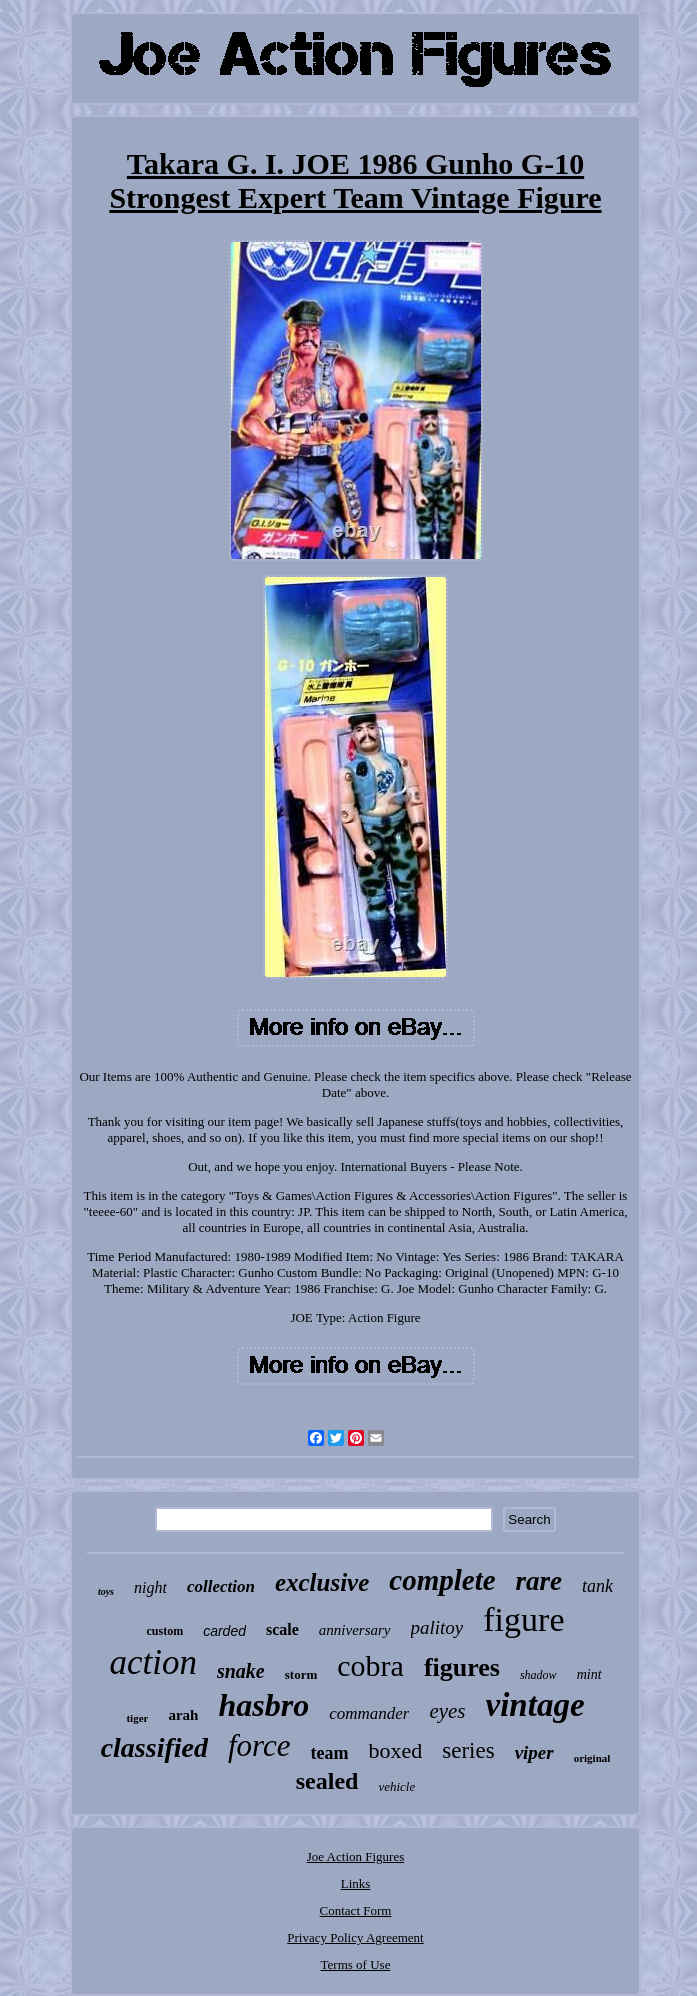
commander (369, 1713)
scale (282, 1629)
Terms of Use (356, 1964)
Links (356, 1883)
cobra (370, 1665)
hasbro (263, 1705)
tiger (137, 1718)
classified (154, 1747)
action (152, 1662)
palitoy (437, 1627)
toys (106, 1591)
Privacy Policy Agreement (355, 1937)
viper (534, 1752)
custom (165, 1631)
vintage (535, 1705)
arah (183, 1715)
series (468, 1750)
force (259, 1745)
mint (589, 1674)
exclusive (322, 1582)
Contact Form (356, 1910)
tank (597, 1586)
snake (241, 1671)
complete (442, 1580)
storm (301, 1674)
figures (462, 1667)
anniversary (355, 1630)
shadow (538, 1675)
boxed (395, 1750)
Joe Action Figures (356, 1856)
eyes (447, 1711)
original (592, 1758)
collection (221, 1586)
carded (224, 1631)
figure (523, 1619)
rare (539, 1581)
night (150, 1587)
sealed (327, 1781)
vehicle (396, 1786)
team (330, 1753)
